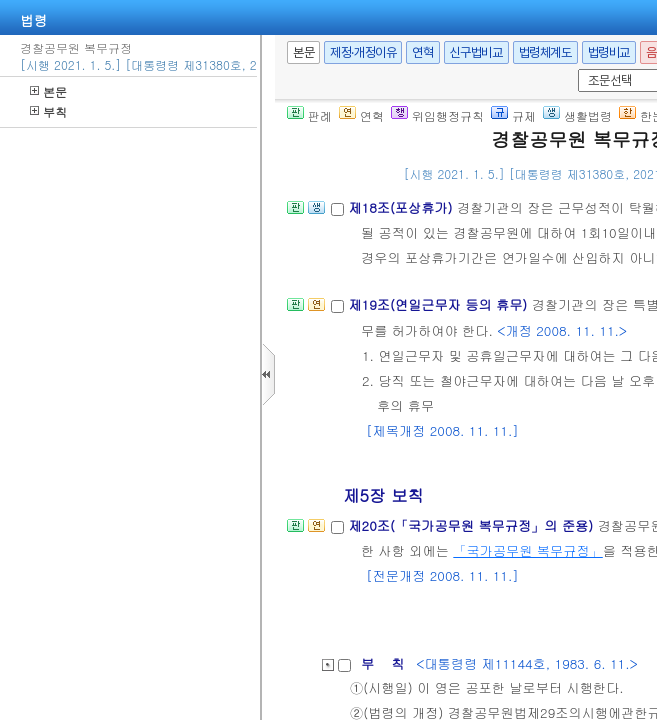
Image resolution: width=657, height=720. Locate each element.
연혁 (422, 52)
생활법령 (577, 115)
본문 (48, 91)
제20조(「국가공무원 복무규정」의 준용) (472, 525)
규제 (513, 115)
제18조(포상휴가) (402, 207)
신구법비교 (476, 52)
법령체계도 (545, 52)
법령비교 (609, 52)
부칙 (48, 111)
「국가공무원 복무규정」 (527, 550)
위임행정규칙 (437, 115)
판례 (309, 115)
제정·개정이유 (363, 52)
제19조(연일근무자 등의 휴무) (439, 304)
